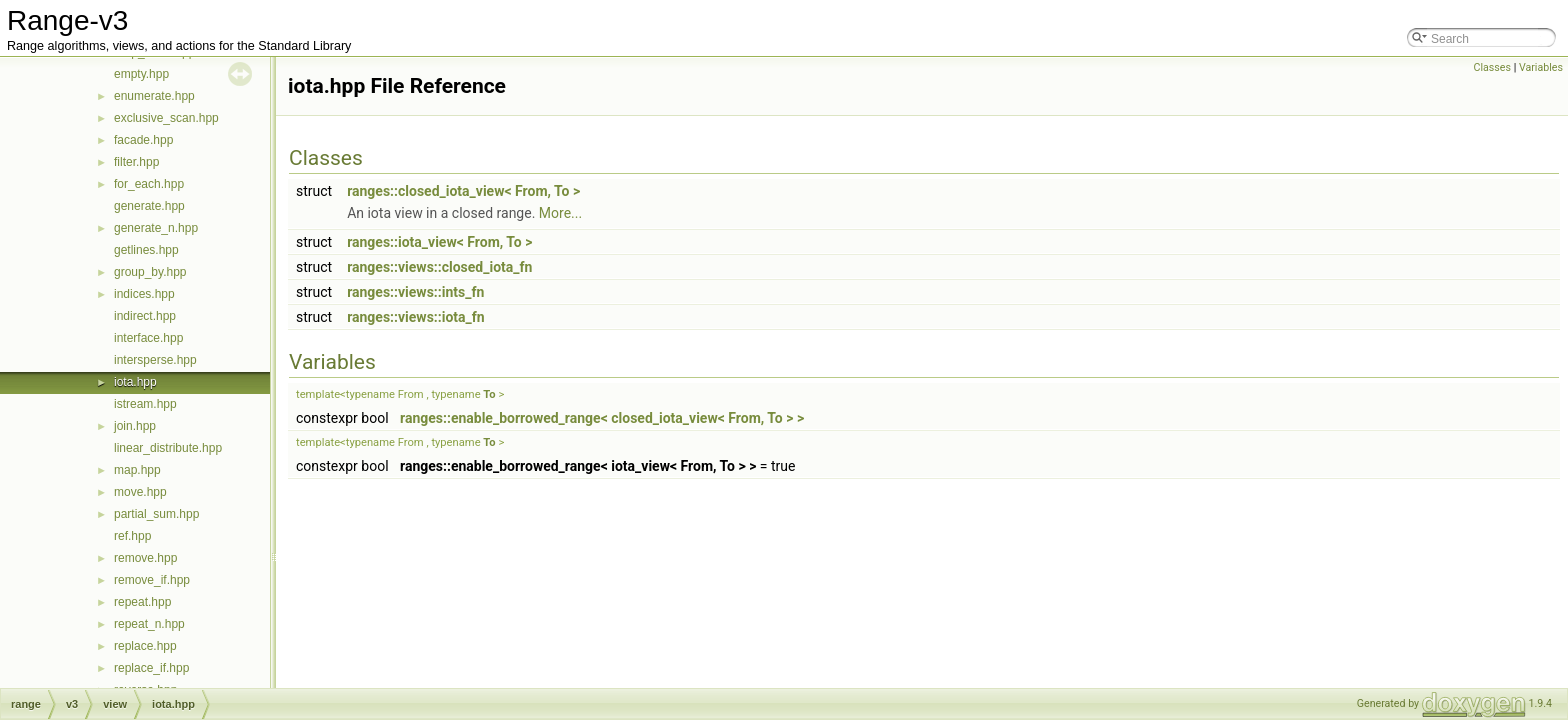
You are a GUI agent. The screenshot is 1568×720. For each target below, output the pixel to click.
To (489, 394)
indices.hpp (144, 294)
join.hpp (135, 426)
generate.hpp (149, 206)
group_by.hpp (150, 272)
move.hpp (140, 492)
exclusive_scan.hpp (166, 118)
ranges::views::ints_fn (415, 292)
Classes (1492, 67)
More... (560, 213)
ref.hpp (132, 536)
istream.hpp (145, 404)
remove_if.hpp (152, 580)
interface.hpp (148, 338)
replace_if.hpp (151, 668)
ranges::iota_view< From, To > (439, 242)
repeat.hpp (142, 602)
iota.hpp (135, 382)
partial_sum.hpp (156, 514)
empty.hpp (141, 74)
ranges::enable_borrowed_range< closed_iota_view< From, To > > (602, 418)
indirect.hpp (145, 316)
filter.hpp (136, 162)
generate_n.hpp (156, 228)
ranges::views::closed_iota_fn (439, 267)
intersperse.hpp (155, 360)
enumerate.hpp (154, 96)
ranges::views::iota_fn (416, 317)
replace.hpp (145, 646)
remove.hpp (145, 558)
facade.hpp (143, 140)
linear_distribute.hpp (168, 448)
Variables (1541, 67)
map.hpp (137, 470)
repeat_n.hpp (149, 624)
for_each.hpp (149, 184)
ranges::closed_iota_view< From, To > (463, 191)
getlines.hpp (146, 250)
